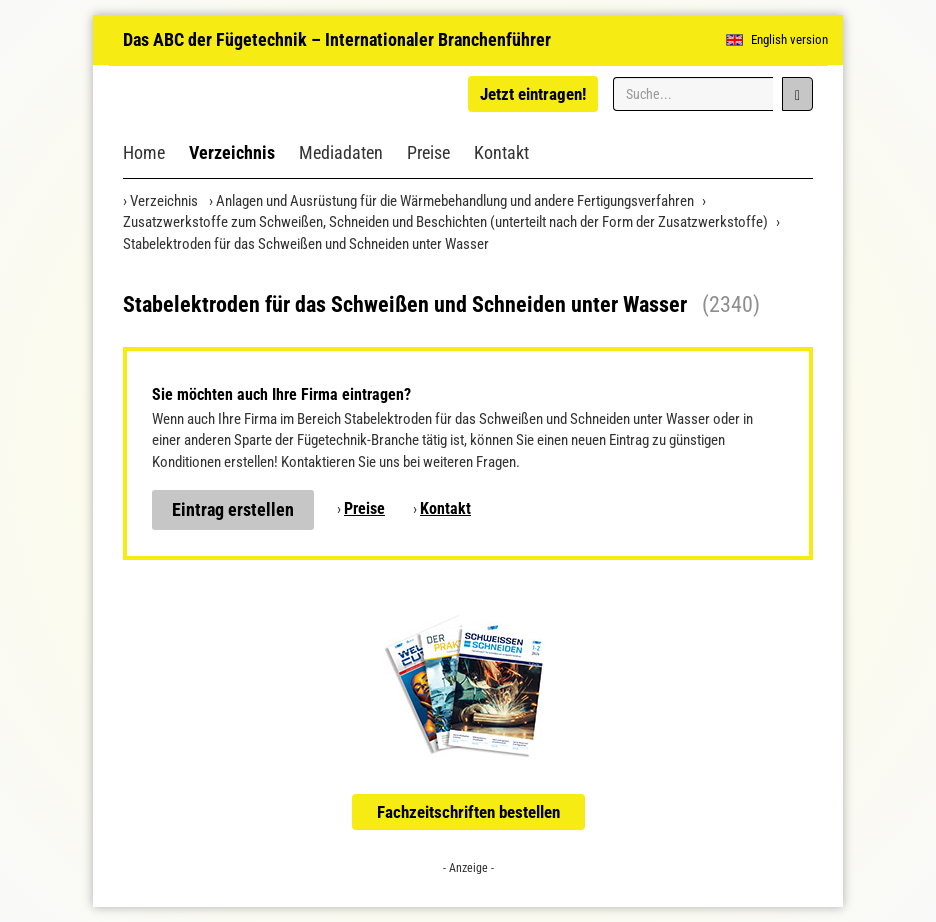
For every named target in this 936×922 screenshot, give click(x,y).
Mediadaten (341, 152)
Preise (428, 152)
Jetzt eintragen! (533, 94)
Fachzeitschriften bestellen (468, 812)
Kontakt (501, 152)
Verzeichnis (232, 152)
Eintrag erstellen (233, 509)
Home (144, 152)
